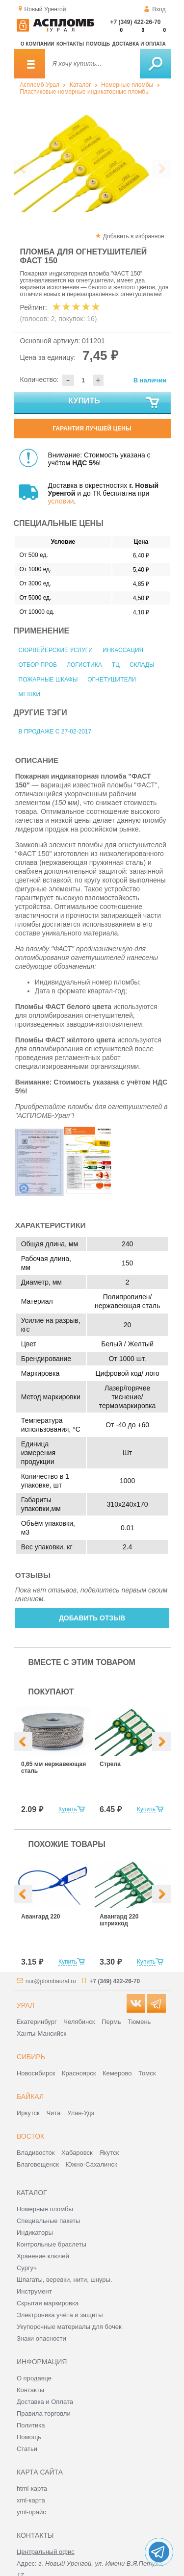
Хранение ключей (43, 2256)
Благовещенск (38, 2164)
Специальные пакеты (48, 2220)
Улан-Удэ (80, 2113)
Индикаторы (35, 2232)
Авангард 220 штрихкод (119, 1920)
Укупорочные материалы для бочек (69, 2326)
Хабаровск (77, 2152)
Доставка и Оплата (45, 2401)
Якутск (109, 2152)
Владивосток (36, 2152)
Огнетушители (111, 679)
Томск (147, 2073)
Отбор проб (38, 664)
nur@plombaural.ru (51, 1981)
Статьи (27, 2448)
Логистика (84, 664)
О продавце (34, 2378)
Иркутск (28, 2113)
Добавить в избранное (133, 236)
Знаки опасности (41, 2338)
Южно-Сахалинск (91, 2164)
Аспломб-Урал (39, 84)
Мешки (30, 694)
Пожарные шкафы (48, 679)
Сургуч (27, 2268)
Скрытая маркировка (48, 2303)
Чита (53, 2113)
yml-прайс (31, 2512)
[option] (92, 160)
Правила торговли (44, 2413)
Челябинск (79, 2021)
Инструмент (34, 2291)
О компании (37, 44)
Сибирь (31, 2057)
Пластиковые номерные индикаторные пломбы (85, 91)
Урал (25, 2005)
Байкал (30, 2096)
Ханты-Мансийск (41, 2033)
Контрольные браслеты (51, 2244)
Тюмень (139, 2021)
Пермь (111, 2021)
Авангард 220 (40, 1916)
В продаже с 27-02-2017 (55, 731)
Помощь (98, 44)
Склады (142, 664)
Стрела (110, 1764)
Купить (114, 403)
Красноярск (79, 2073)
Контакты (70, 44)
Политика (31, 2425)
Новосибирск (36, 2073)
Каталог (80, 84)
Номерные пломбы (127, 84)
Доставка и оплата (138, 44)
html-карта (32, 2488)
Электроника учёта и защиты (60, 2315)
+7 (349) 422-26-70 (135, 22)
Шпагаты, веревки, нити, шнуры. (64, 2279)
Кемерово (117, 2073)
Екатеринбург (37, 2021)
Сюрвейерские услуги (56, 650)
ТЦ (116, 664)
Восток (30, 2136)
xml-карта (31, 2500)
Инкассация (123, 650)
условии (61, 501)
